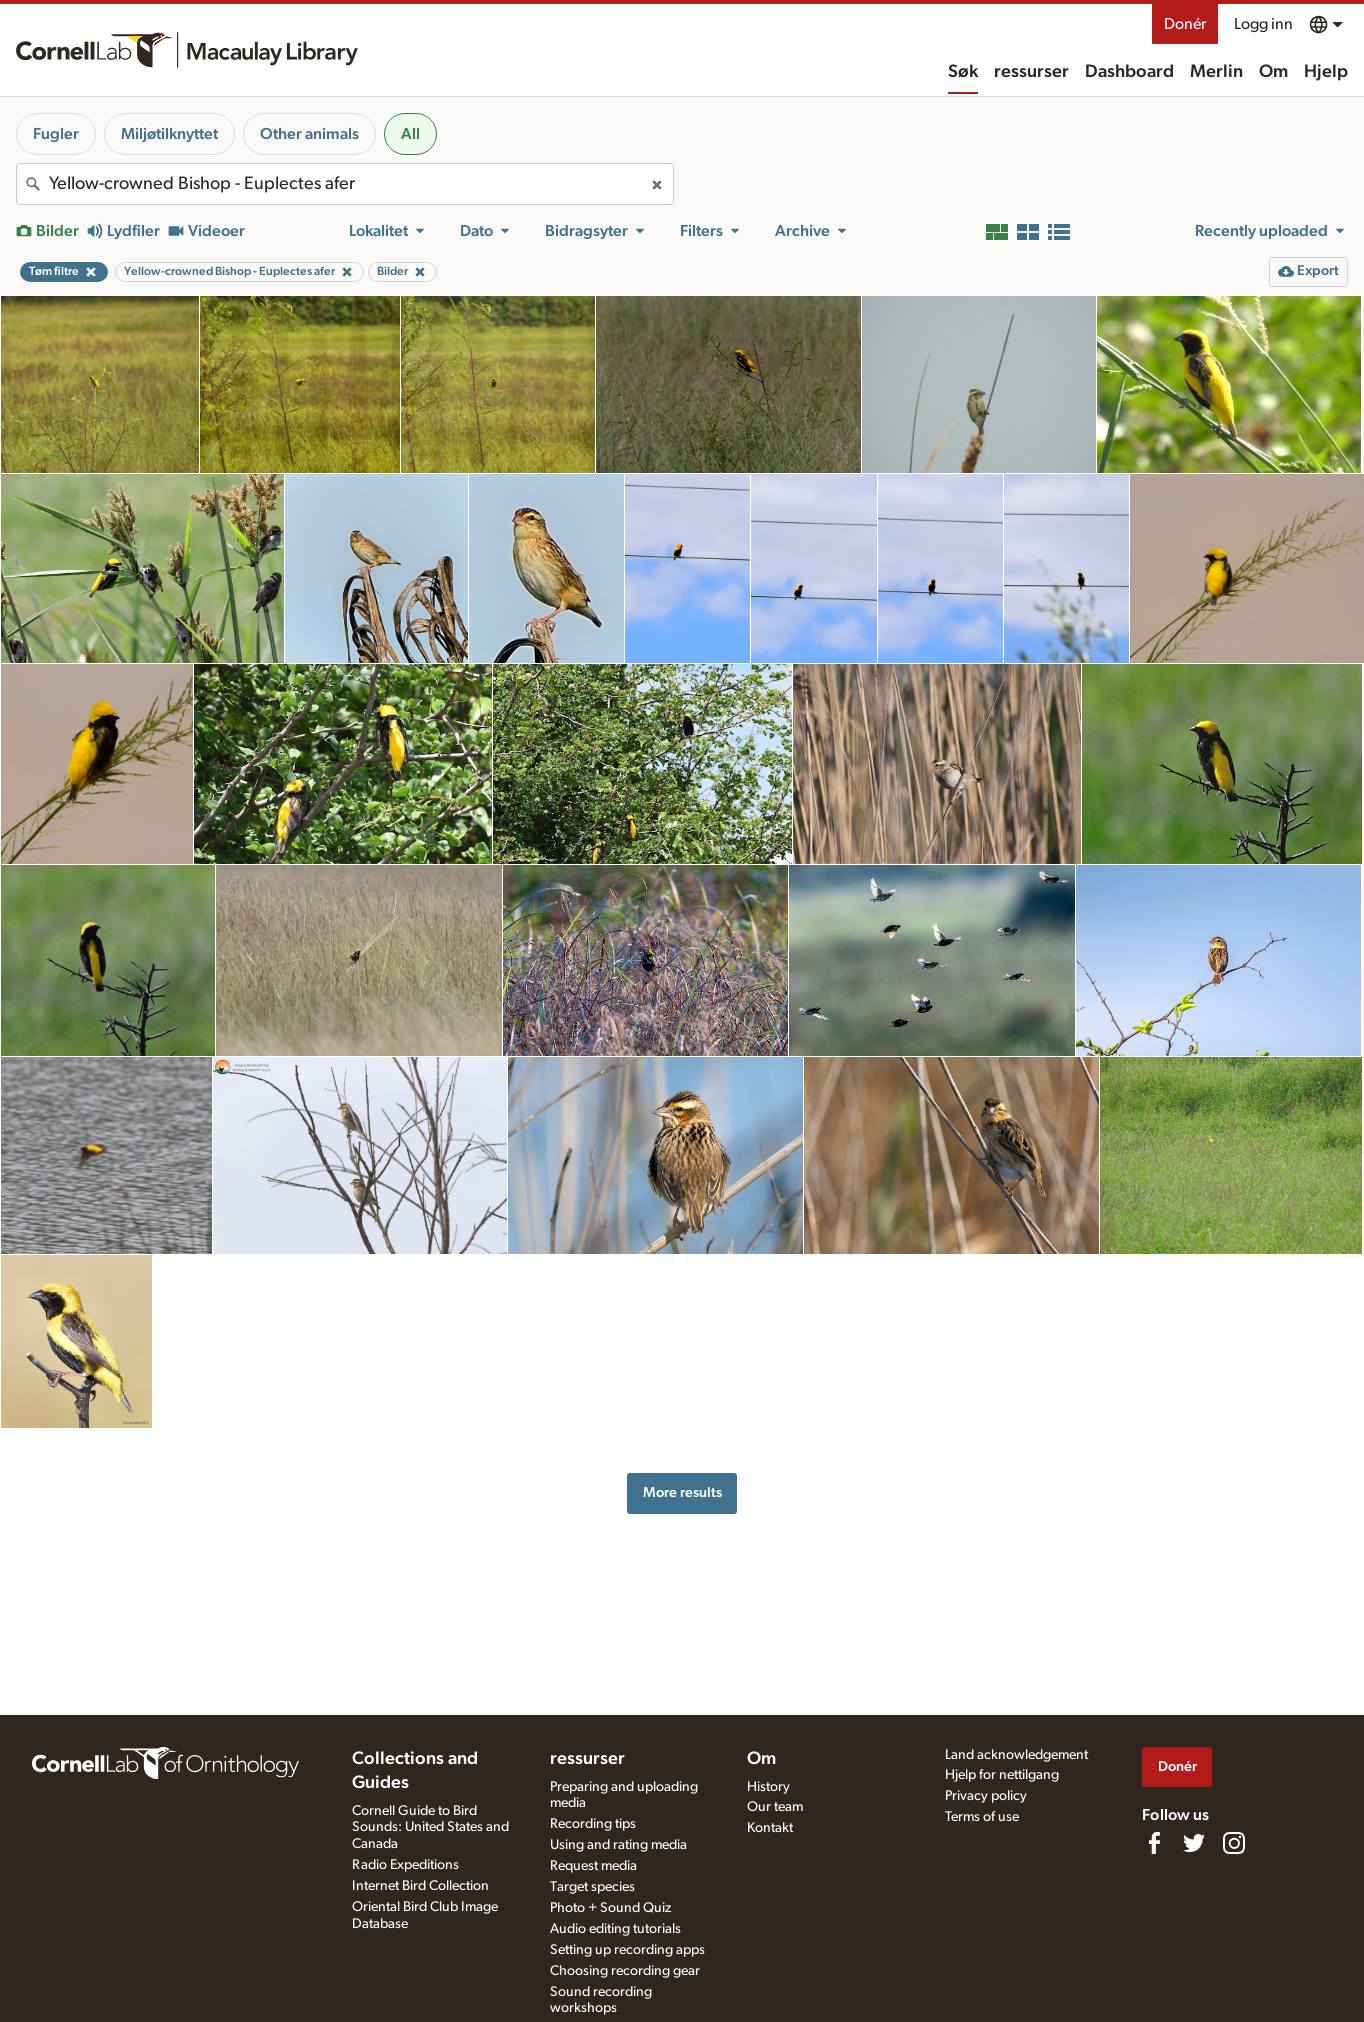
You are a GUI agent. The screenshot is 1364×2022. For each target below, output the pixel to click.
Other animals (309, 134)
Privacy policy (986, 1796)
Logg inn (1263, 24)
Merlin (1216, 72)
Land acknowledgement (1016, 1755)
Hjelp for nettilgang (1002, 1775)
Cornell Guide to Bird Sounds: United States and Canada (430, 1828)
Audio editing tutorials (615, 1929)
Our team (775, 1807)
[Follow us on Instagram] (1234, 1843)
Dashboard (1129, 72)
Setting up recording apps (627, 1950)
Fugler (56, 134)
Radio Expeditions (405, 1865)
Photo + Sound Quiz (610, 1908)
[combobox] (345, 184)
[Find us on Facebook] (1154, 1843)
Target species (592, 1887)
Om (1273, 72)
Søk (963, 72)
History (768, 1787)
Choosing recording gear (625, 1971)
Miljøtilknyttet (169, 134)
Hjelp (1326, 72)
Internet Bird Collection (420, 1886)
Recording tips (593, 1824)
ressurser (1031, 72)
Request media (593, 1866)
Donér (1185, 24)
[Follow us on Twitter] (1194, 1843)
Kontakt (770, 1828)
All (410, 134)
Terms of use (982, 1817)
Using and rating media (618, 1845)
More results (682, 1492)
